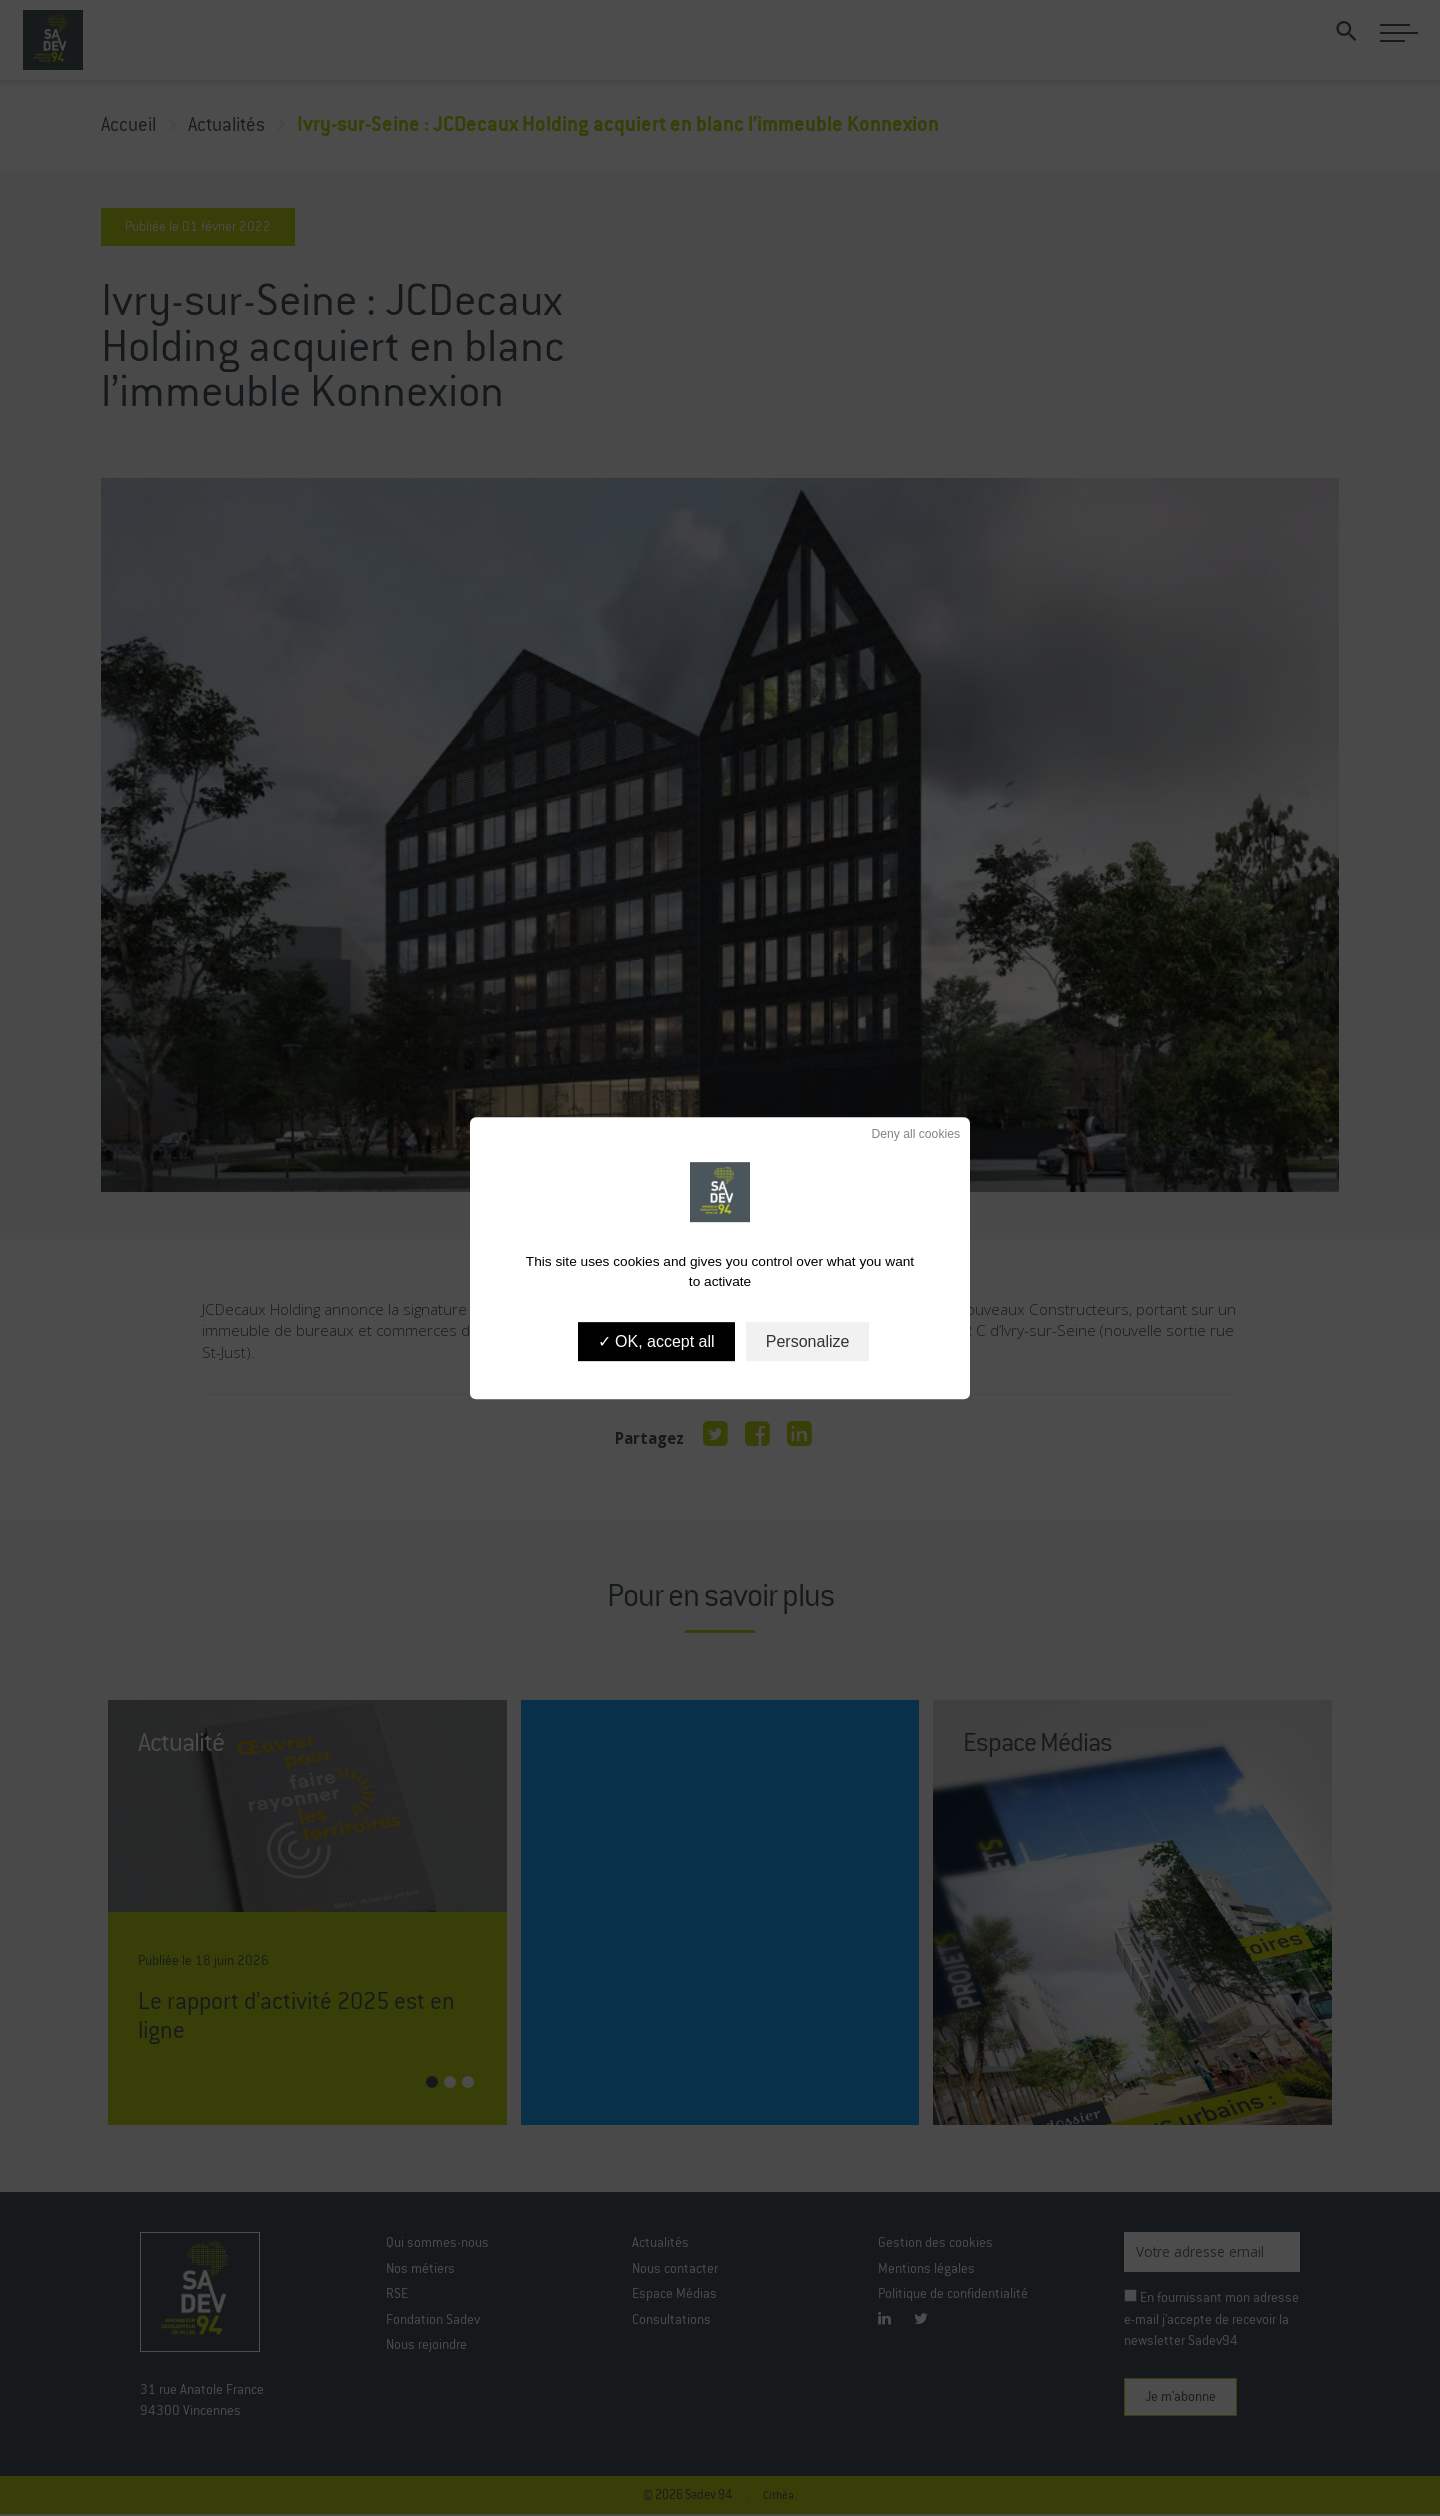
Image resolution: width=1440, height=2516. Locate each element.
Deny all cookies (909, 1134)
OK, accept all (656, 1341)
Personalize (808, 1341)
